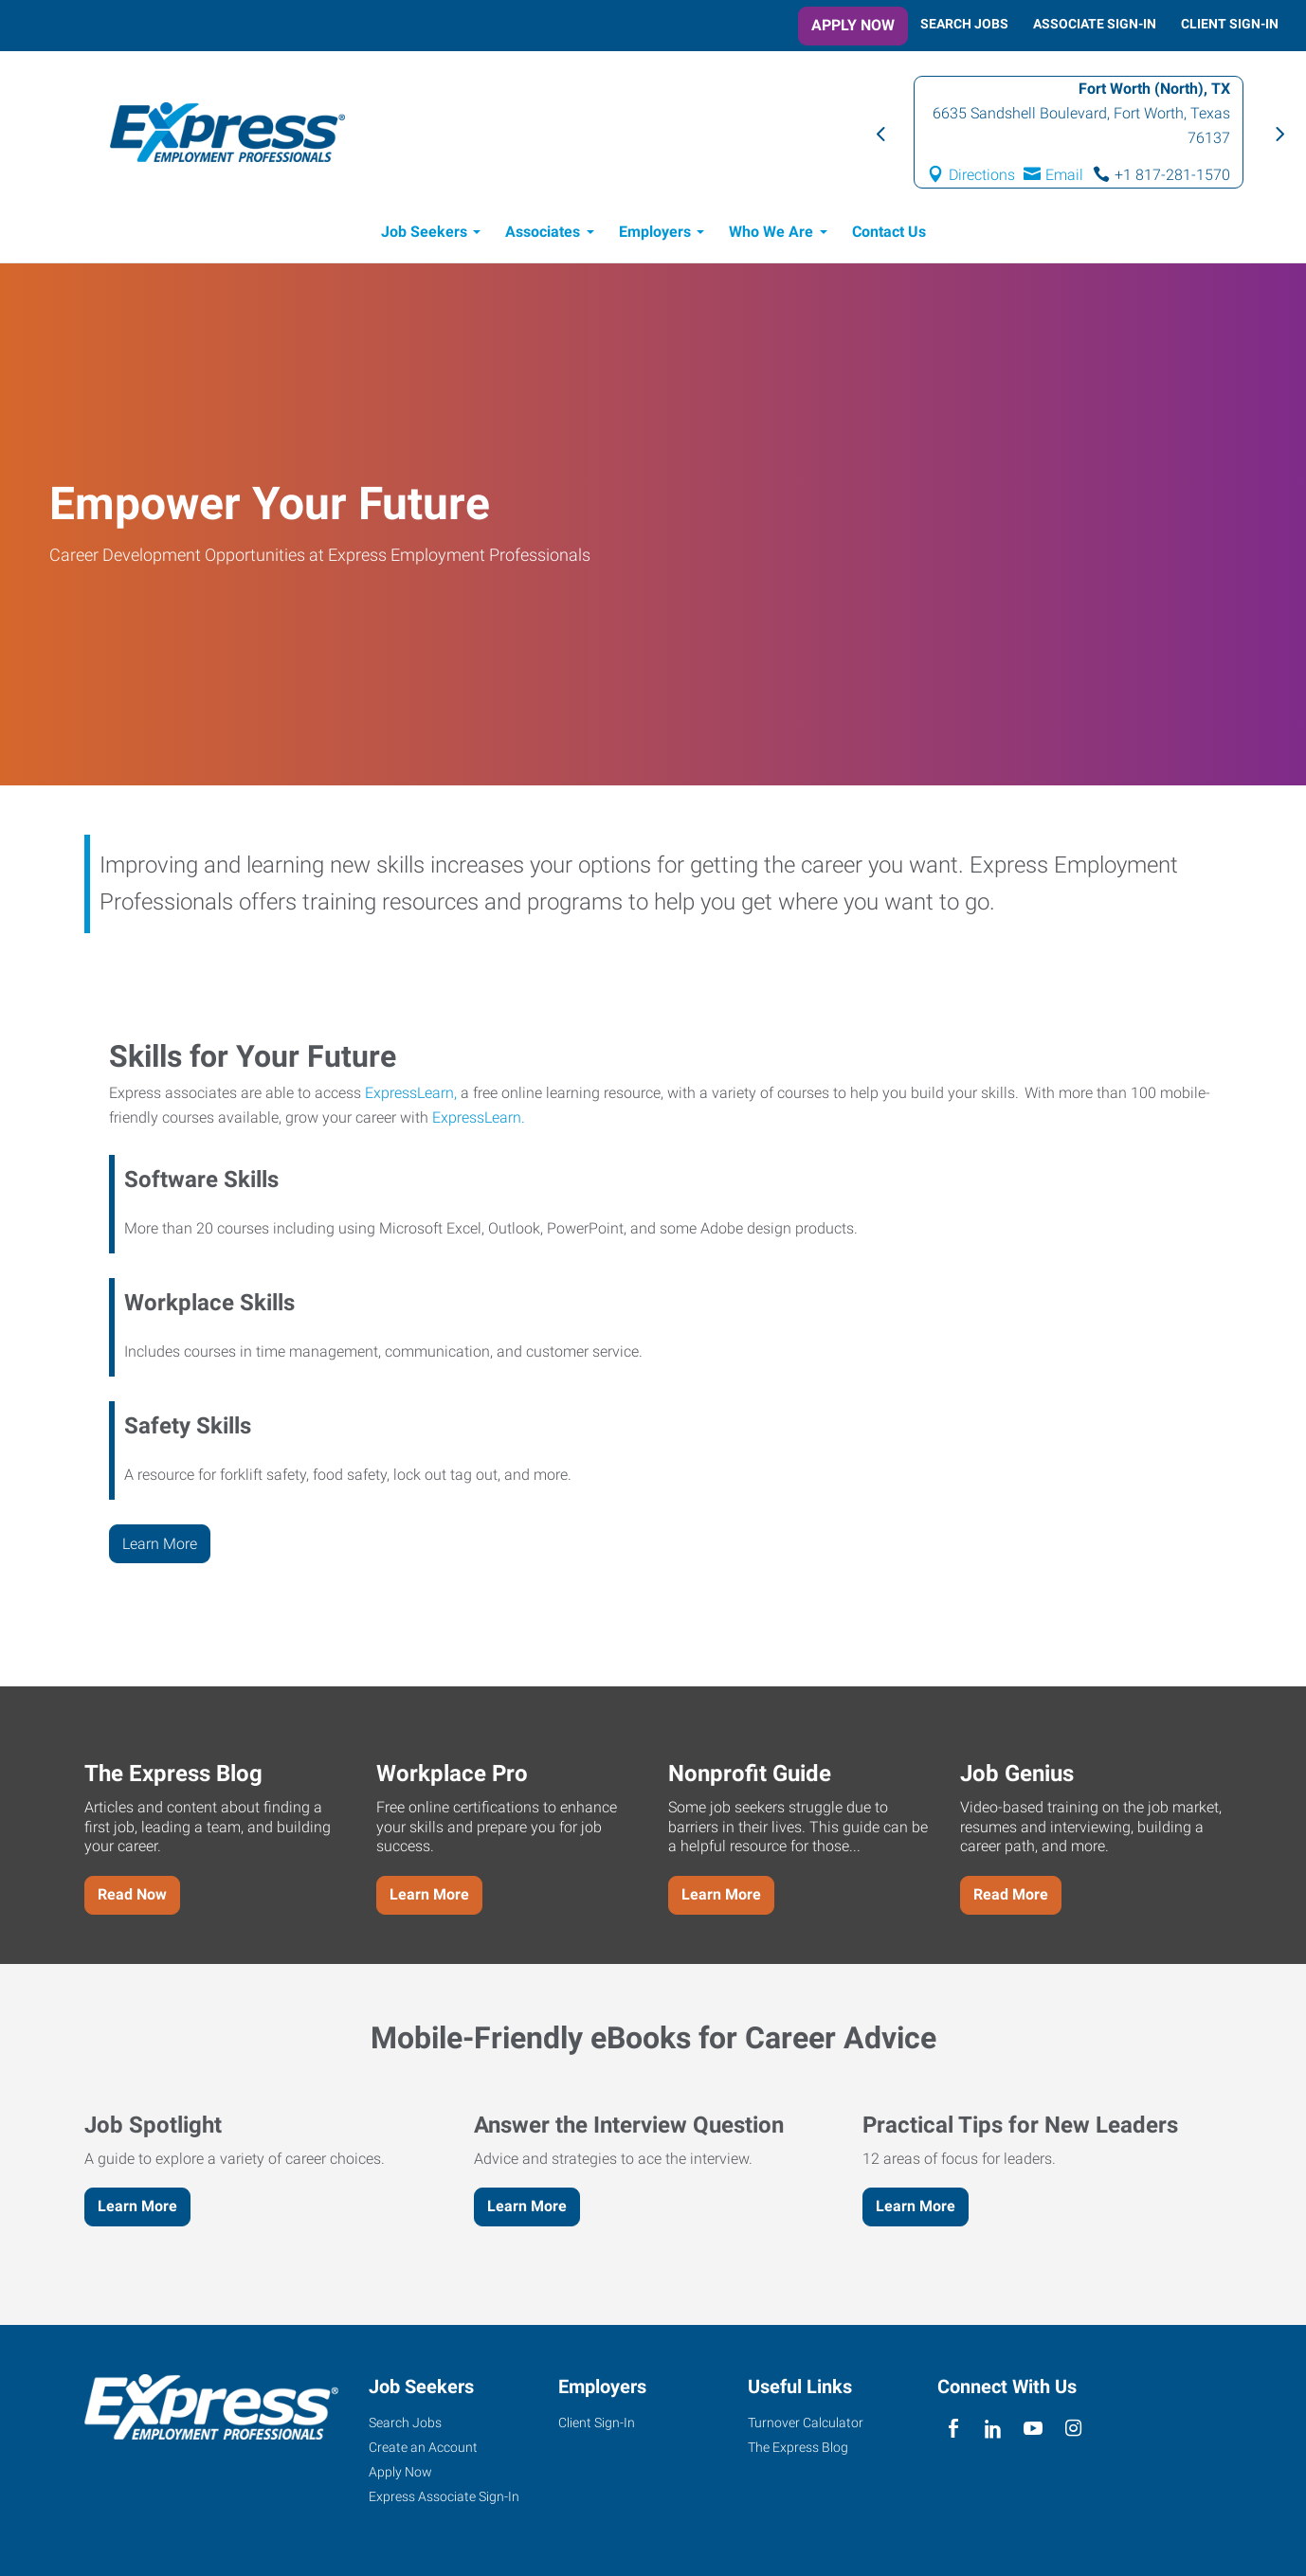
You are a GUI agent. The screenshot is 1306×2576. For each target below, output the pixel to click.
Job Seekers (424, 232)
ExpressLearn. (478, 1117)
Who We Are (771, 232)
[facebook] (953, 2429)
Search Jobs (964, 23)
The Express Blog (798, 2447)
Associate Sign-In (1094, 23)
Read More (1010, 1894)
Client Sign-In (1230, 23)
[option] (1078, 132)
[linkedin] (992, 2429)
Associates (542, 232)
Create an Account (423, 2447)
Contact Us (889, 232)
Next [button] (1277, 132)
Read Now (132, 1894)
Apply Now (853, 25)
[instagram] (1073, 2429)
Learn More (159, 1544)
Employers (655, 232)
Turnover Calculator (805, 2422)
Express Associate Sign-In (444, 2496)
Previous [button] (879, 132)
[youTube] (1033, 2429)
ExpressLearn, (411, 1093)
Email (1064, 175)
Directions (982, 175)
